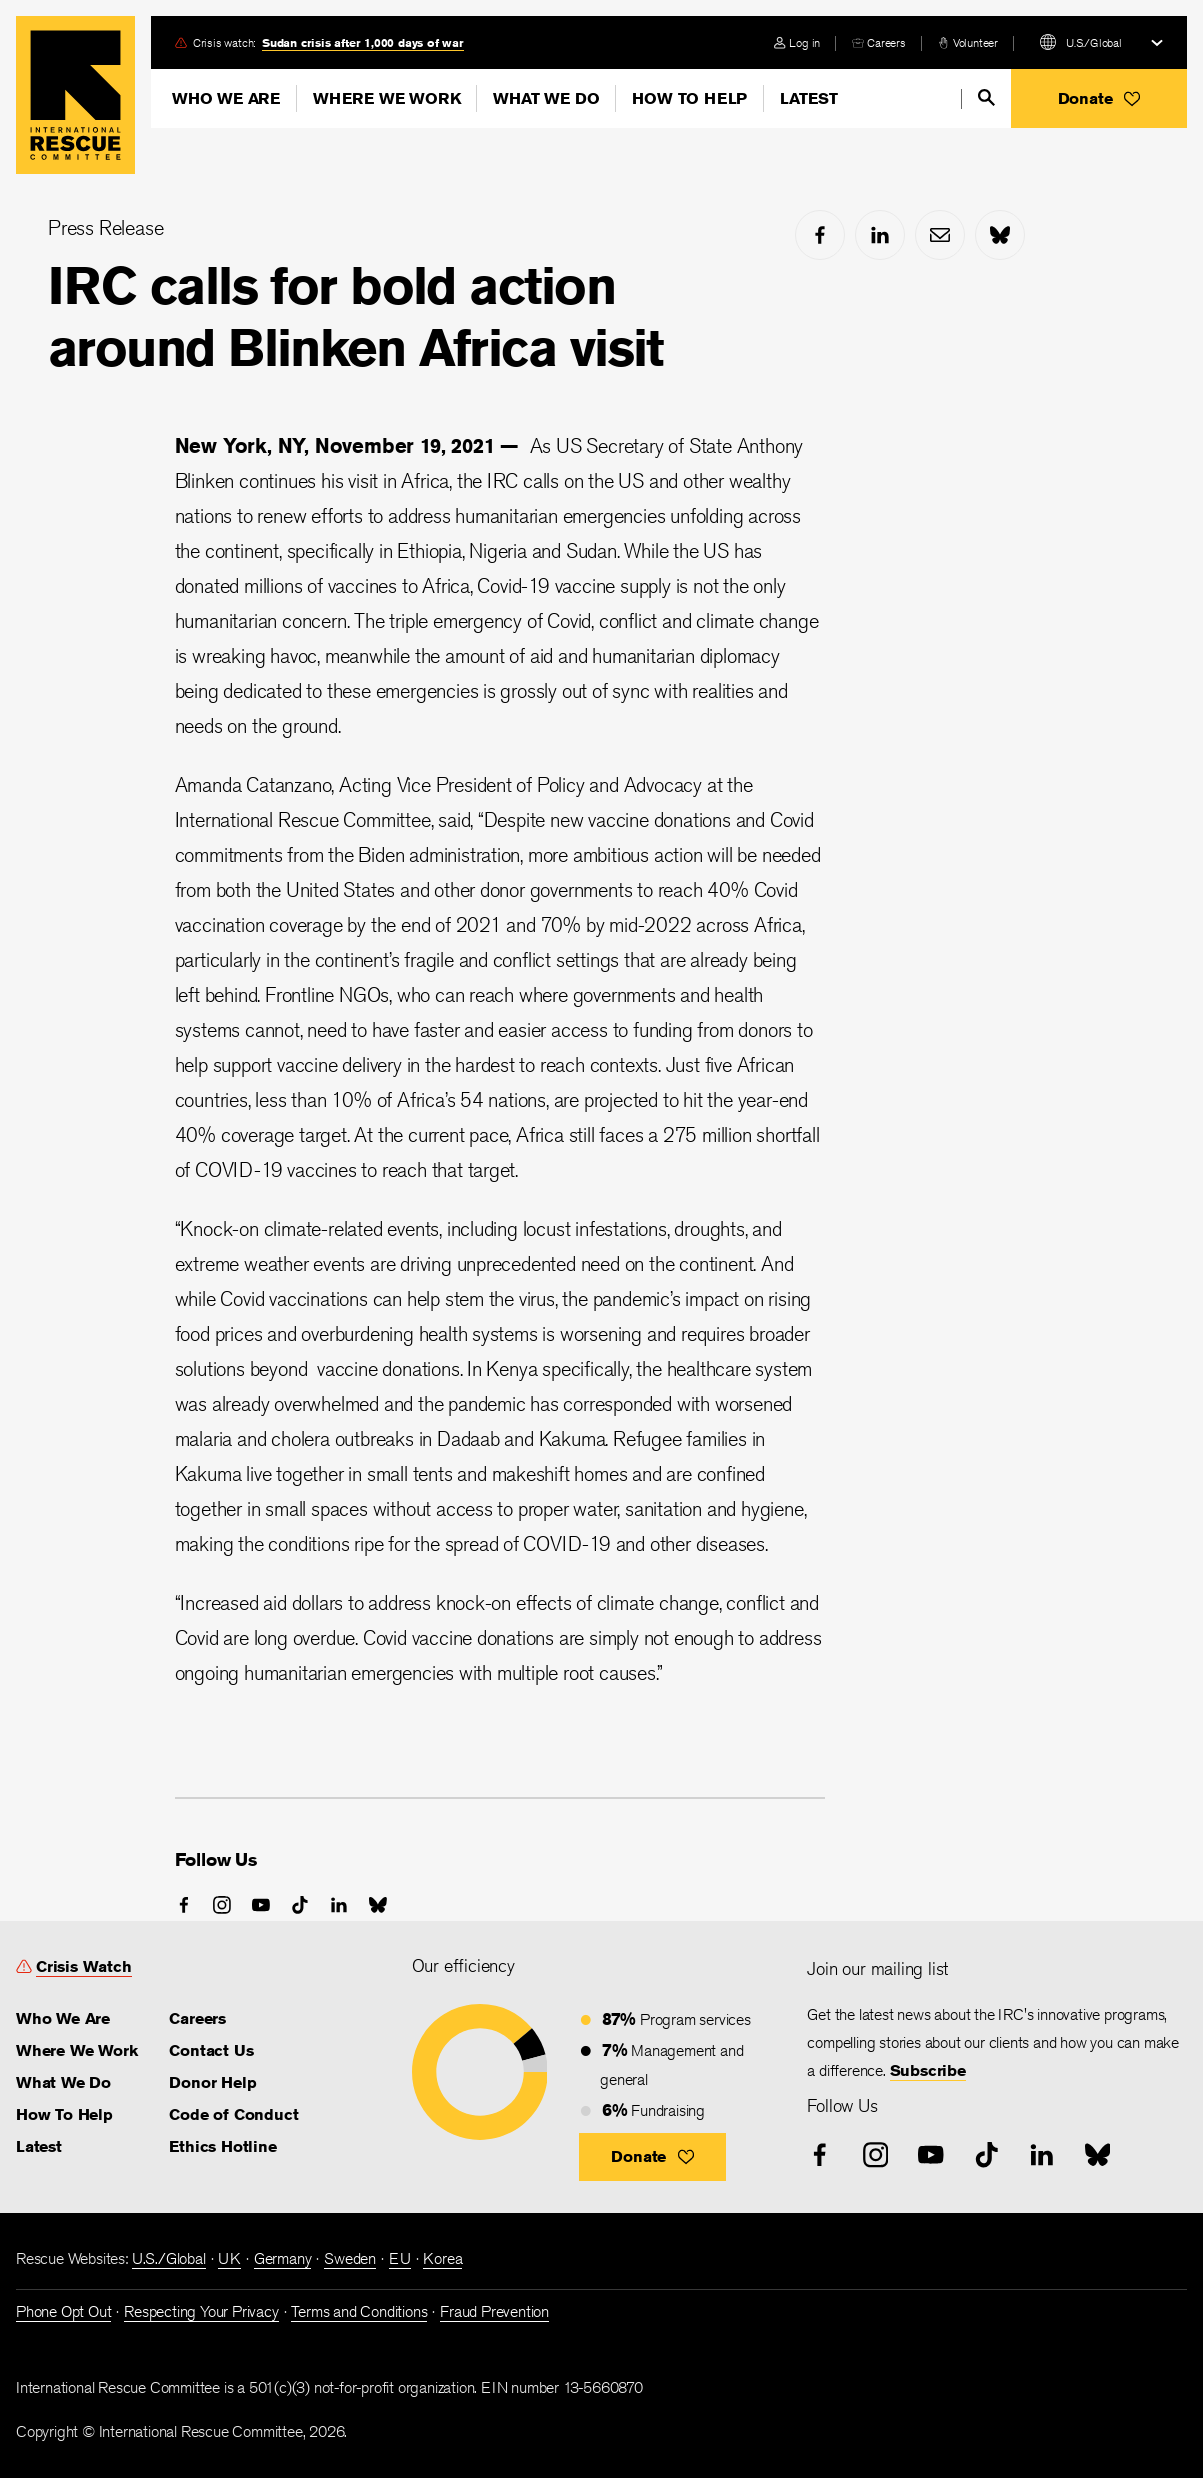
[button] (1099, 98)
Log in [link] (804, 42)
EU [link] (400, 2258)
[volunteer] (968, 42)
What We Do (546, 98)
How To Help (689, 98)
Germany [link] (283, 2258)
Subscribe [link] (928, 2070)
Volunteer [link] (975, 42)
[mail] (940, 235)
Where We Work (386, 98)
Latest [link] (39, 2146)
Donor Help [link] (212, 2082)
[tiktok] (300, 1905)
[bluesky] (1000, 235)
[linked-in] (880, 235)
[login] (797, 42)
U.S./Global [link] (169, 2258)
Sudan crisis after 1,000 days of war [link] (363, 42)
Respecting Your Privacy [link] (201, 2311)
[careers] (879, 42)
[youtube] (261, 1905)
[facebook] (820, 235)
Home (75, 95)
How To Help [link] (64, 2114)
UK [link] (229, 2258)
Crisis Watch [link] (84, 1966)
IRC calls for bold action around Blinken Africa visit (355, 316)
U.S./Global (1094, 42)
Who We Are (226, 98)
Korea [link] (442, 2258)
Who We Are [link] (63, 2018)
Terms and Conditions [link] (359, 2311)
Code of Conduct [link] (233, 2114)
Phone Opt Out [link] (63, 2311)
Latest (809, 98)
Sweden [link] (350, 2258)
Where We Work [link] (76, 2050)
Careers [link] (886, 42)
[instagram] (222, 1905)
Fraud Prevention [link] (494, 2311)
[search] (986, 97)
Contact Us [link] (211, 2050)
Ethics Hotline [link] (222, 2146)
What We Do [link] (63, 2082)
